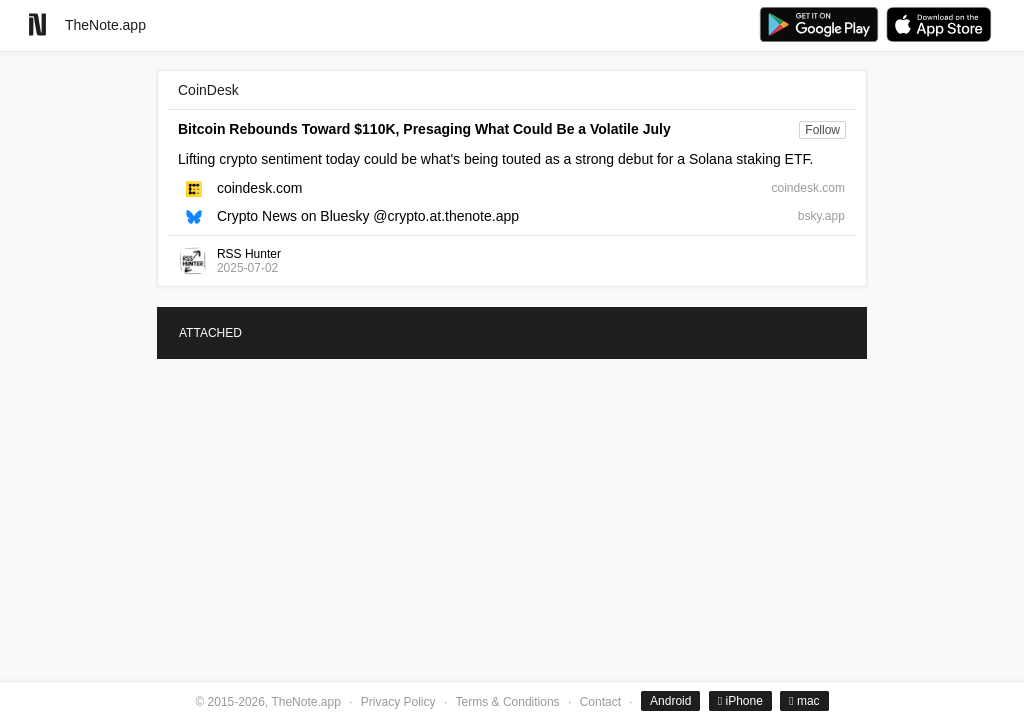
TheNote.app (105, 25)
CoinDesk (208, 90)
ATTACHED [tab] (210, 333)
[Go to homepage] (37, 24)
